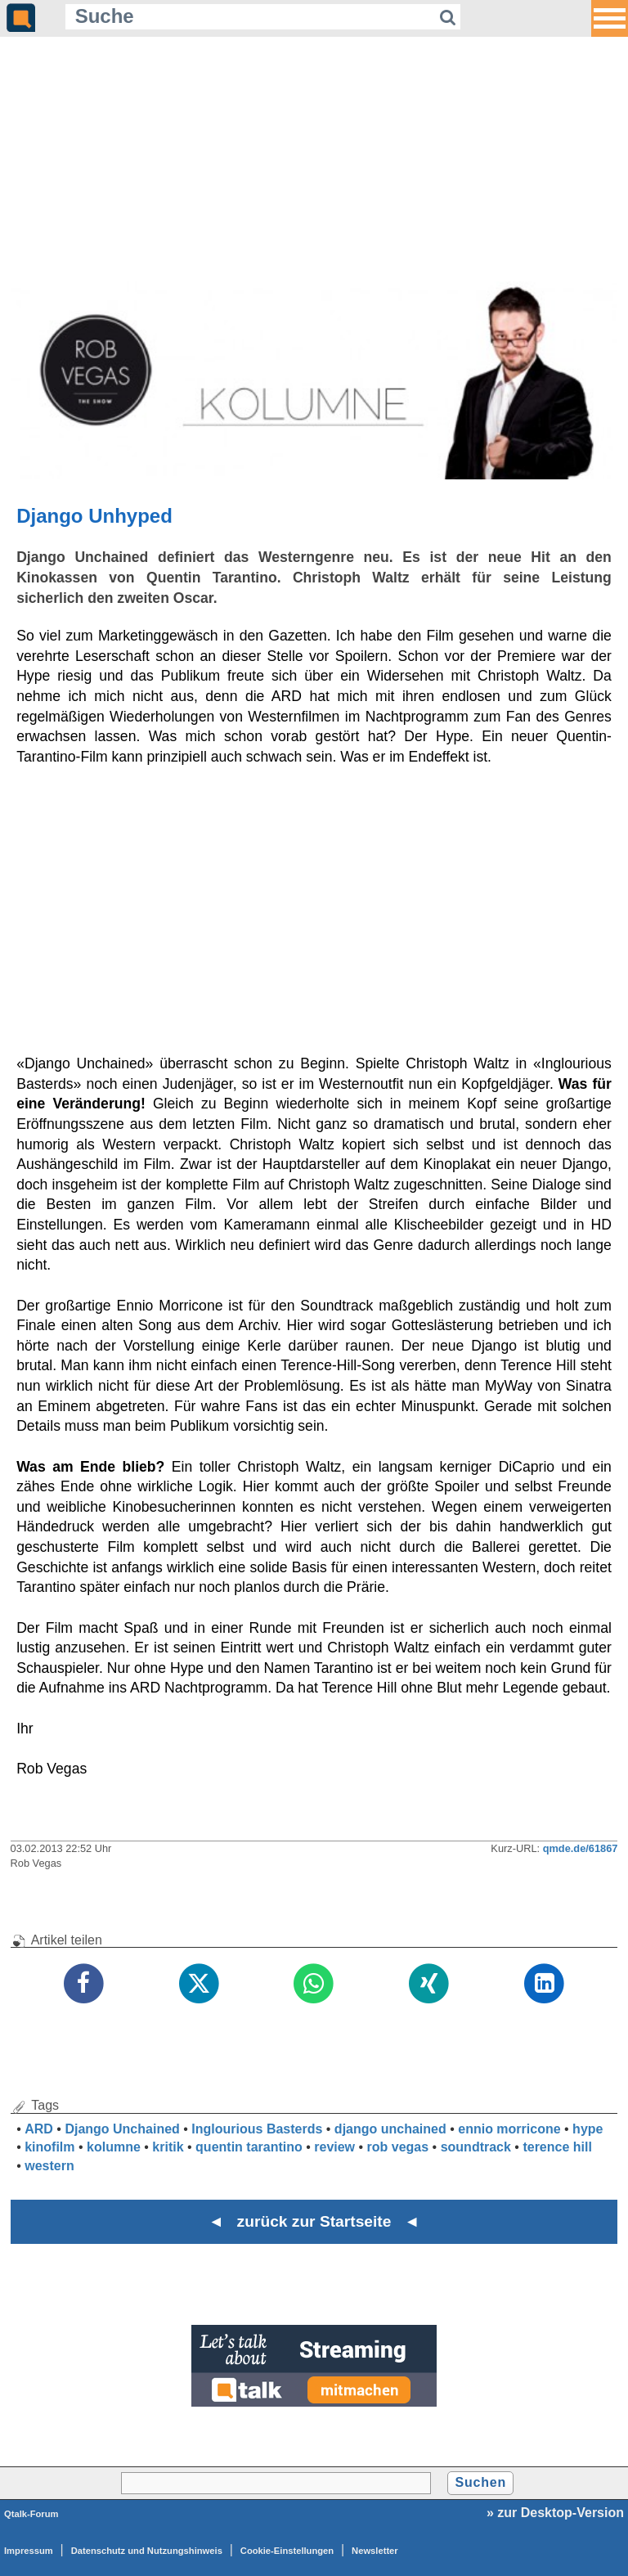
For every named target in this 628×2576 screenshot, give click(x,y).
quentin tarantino (249, 2147)
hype (587, 2129)
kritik (167, 2147)
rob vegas (398, 2147)
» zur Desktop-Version (555, 2513)
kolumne (114, 2147)
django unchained (390, 2129)
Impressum (28, 2551)
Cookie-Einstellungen (287, 2551)
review (334, 2147)
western (49, 2166)
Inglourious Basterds (256, 2129)
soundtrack (476, 2147)
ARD (39, 2129)
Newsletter (375, 2551)
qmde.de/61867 (580, 1848)
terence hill (557, 2147)
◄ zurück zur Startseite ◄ (314, 2221)
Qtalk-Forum (31, 2514)
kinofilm (49, 2147)
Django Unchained (122, 2129)
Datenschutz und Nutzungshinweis (146, 2551)
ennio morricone (509, 2129)
